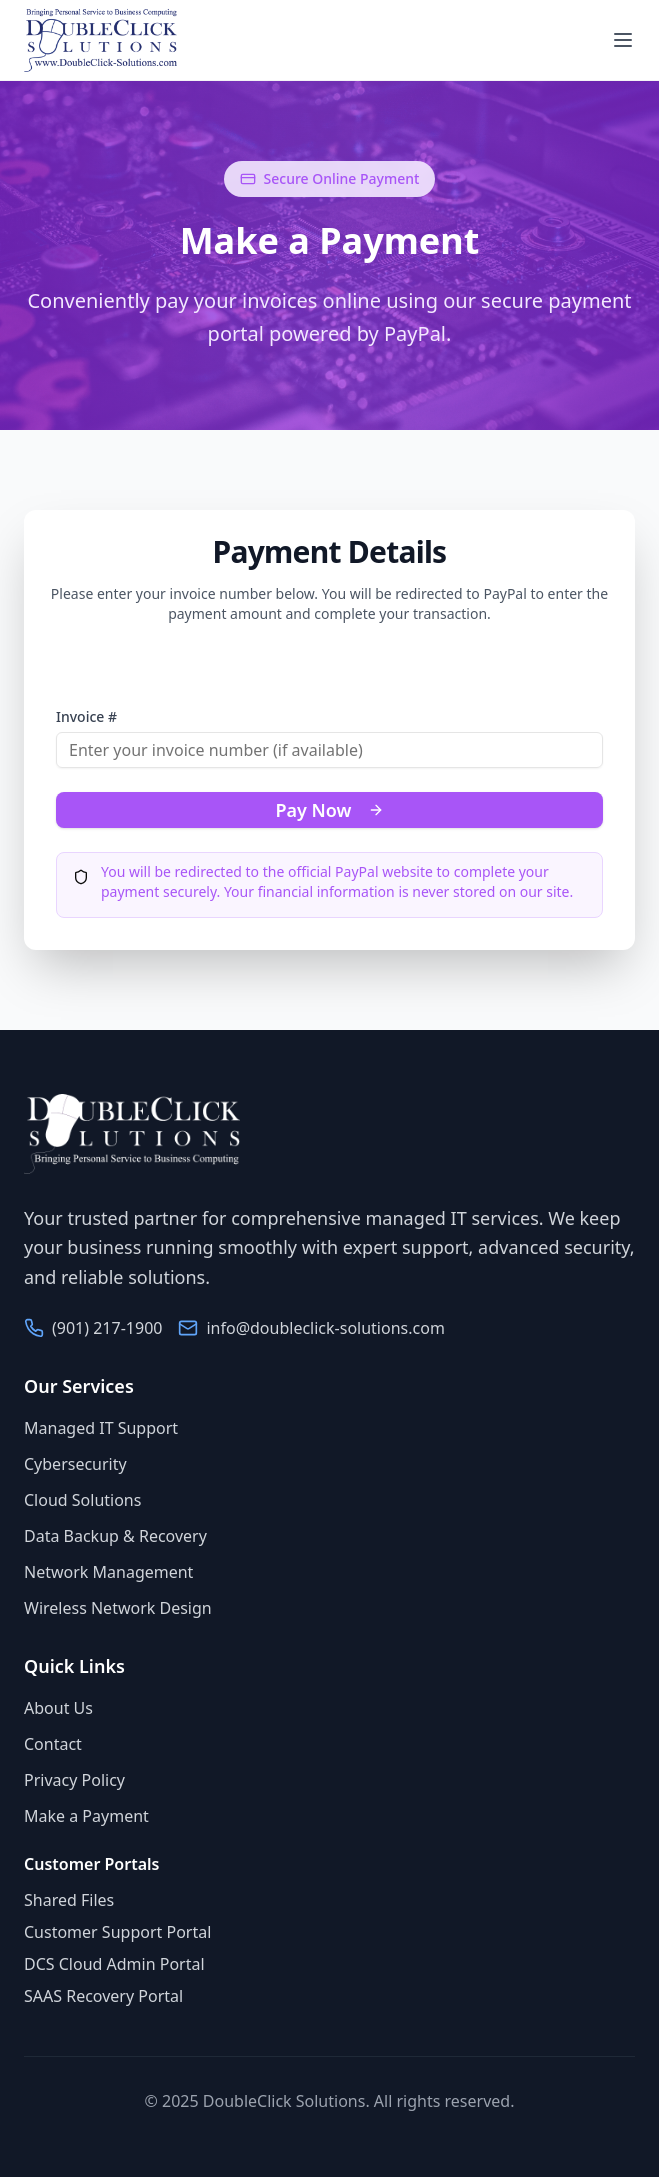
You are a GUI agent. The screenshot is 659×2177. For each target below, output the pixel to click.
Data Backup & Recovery (115, 1536)
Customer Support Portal (117, 1932)
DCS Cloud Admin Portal (114, 1964)
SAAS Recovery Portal (103, 1996)
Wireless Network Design (118, 1608)
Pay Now (329, 810)
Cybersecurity (75, 1464)
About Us (58, 1708)
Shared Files (69, 1900)
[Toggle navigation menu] (623, 40)
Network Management (108, 1572)
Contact (53, 1744)
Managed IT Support (101, 1428)
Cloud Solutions (82, 1500)
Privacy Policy (74, 1780)
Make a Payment (86, 1816)
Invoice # (86, 716)
